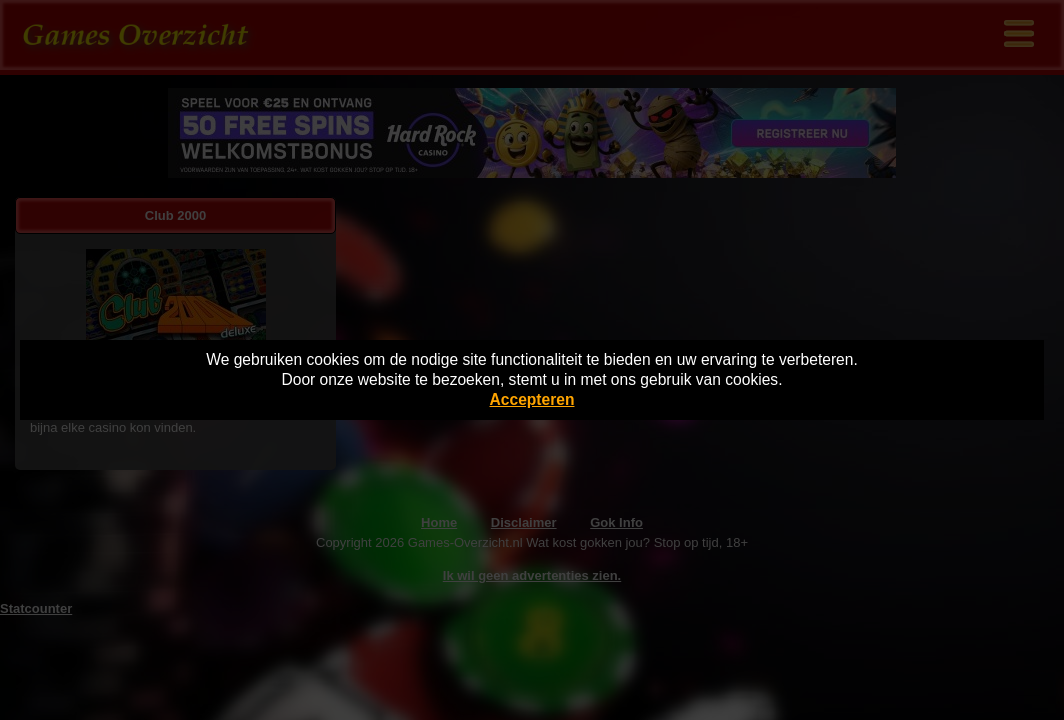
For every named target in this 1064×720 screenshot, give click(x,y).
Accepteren (532, 399)
